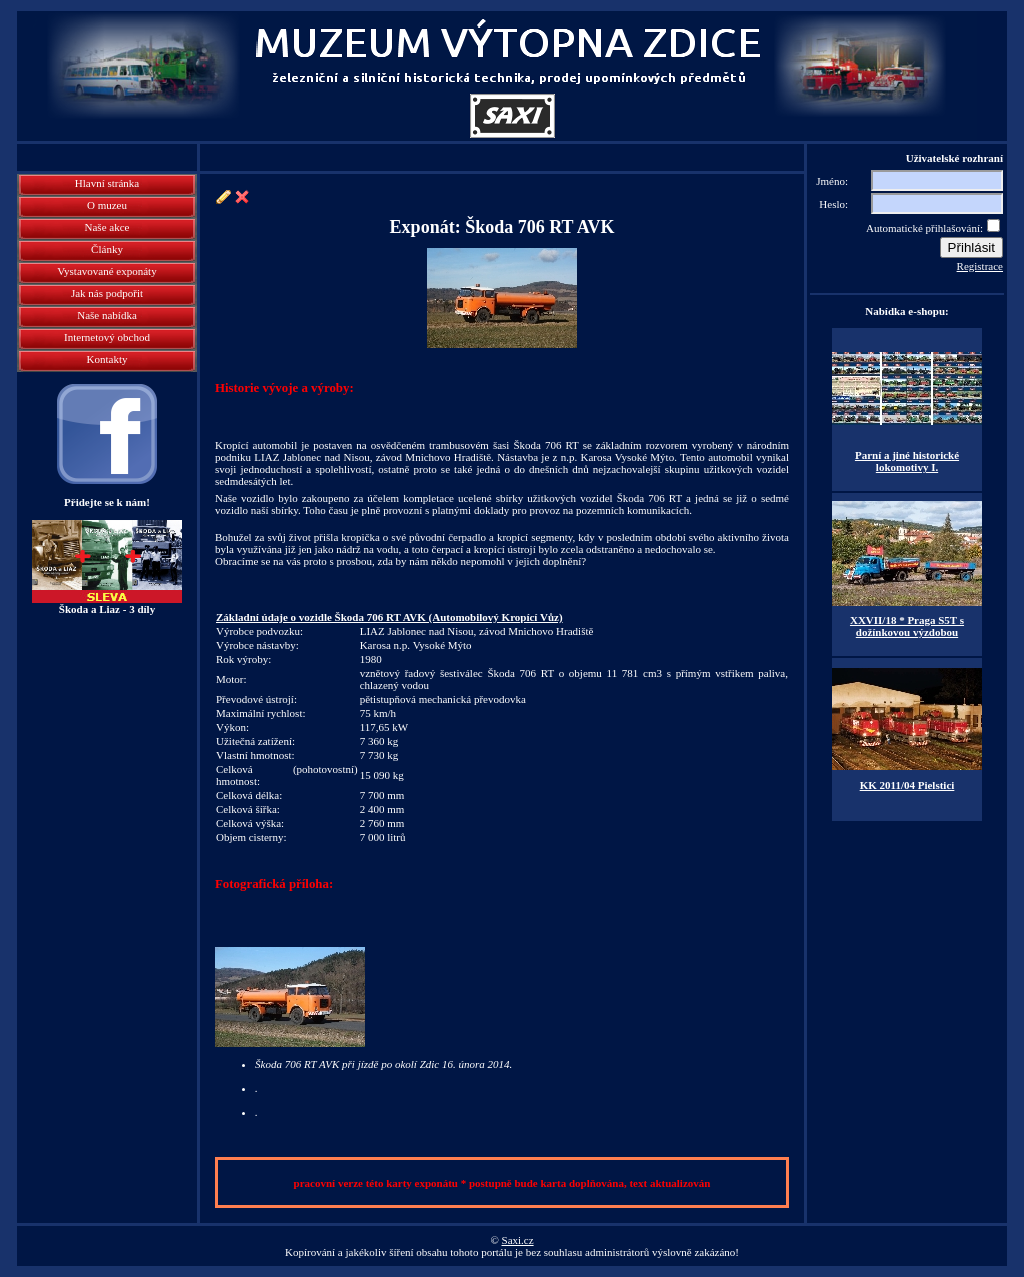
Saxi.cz (518, 1240)
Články (107, 249)
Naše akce (107, 227)
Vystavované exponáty (106, 271)
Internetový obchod (107, 337)
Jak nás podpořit (107, 293)
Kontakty (107, 359)
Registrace (980, 266)
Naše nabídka (107, 315)
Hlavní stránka (107, 183)
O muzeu (107, 205)
